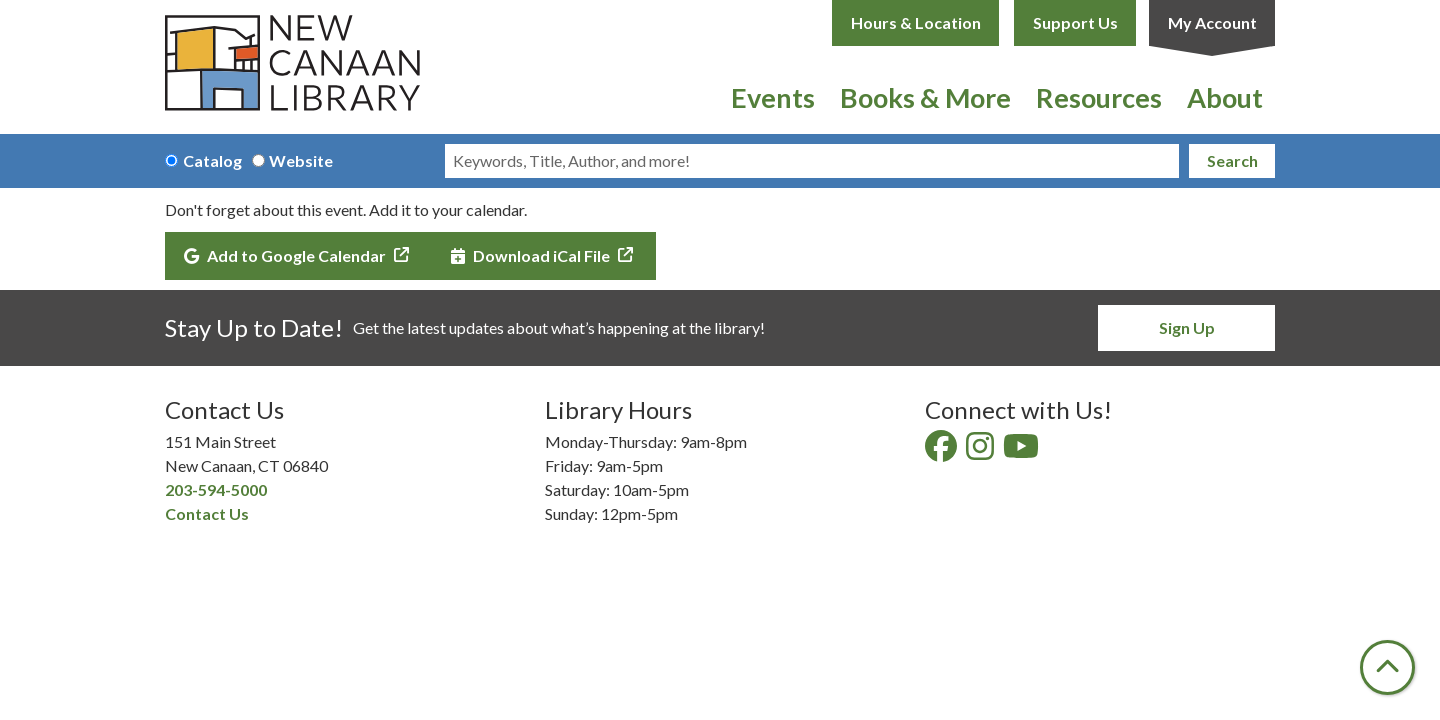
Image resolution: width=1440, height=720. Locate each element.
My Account (1212, 22)
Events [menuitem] (773, 97)
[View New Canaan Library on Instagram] (981, 451)
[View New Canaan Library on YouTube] (1022, 451)
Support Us (1075, 22)
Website (301, 160)
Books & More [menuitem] (925, 97)
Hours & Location (916, 22)
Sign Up (1187, 327)
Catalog (212, 160)
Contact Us (207, 513)
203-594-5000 (216, 489)
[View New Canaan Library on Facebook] (942, 451)
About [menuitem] (1225, 97)
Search (1232, 160)
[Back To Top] (1387, 667)
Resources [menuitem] (1099, 97)
